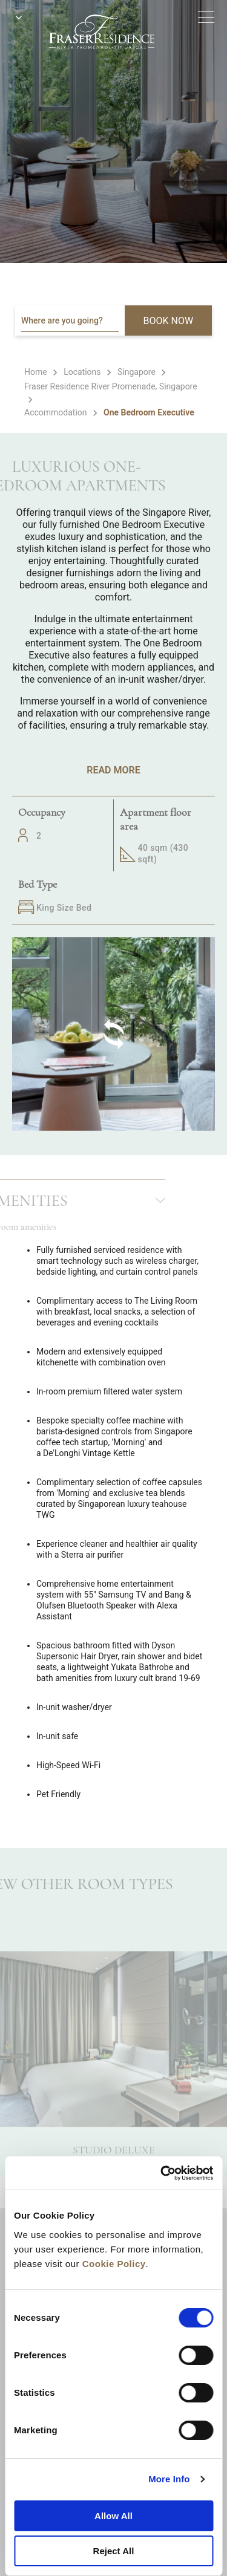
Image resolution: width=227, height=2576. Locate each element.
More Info (168, 2479)
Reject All (113, 2551)
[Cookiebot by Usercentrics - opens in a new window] (161, 2173)
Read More (113, 770)
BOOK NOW (168, 321)
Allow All (113, 2516)
